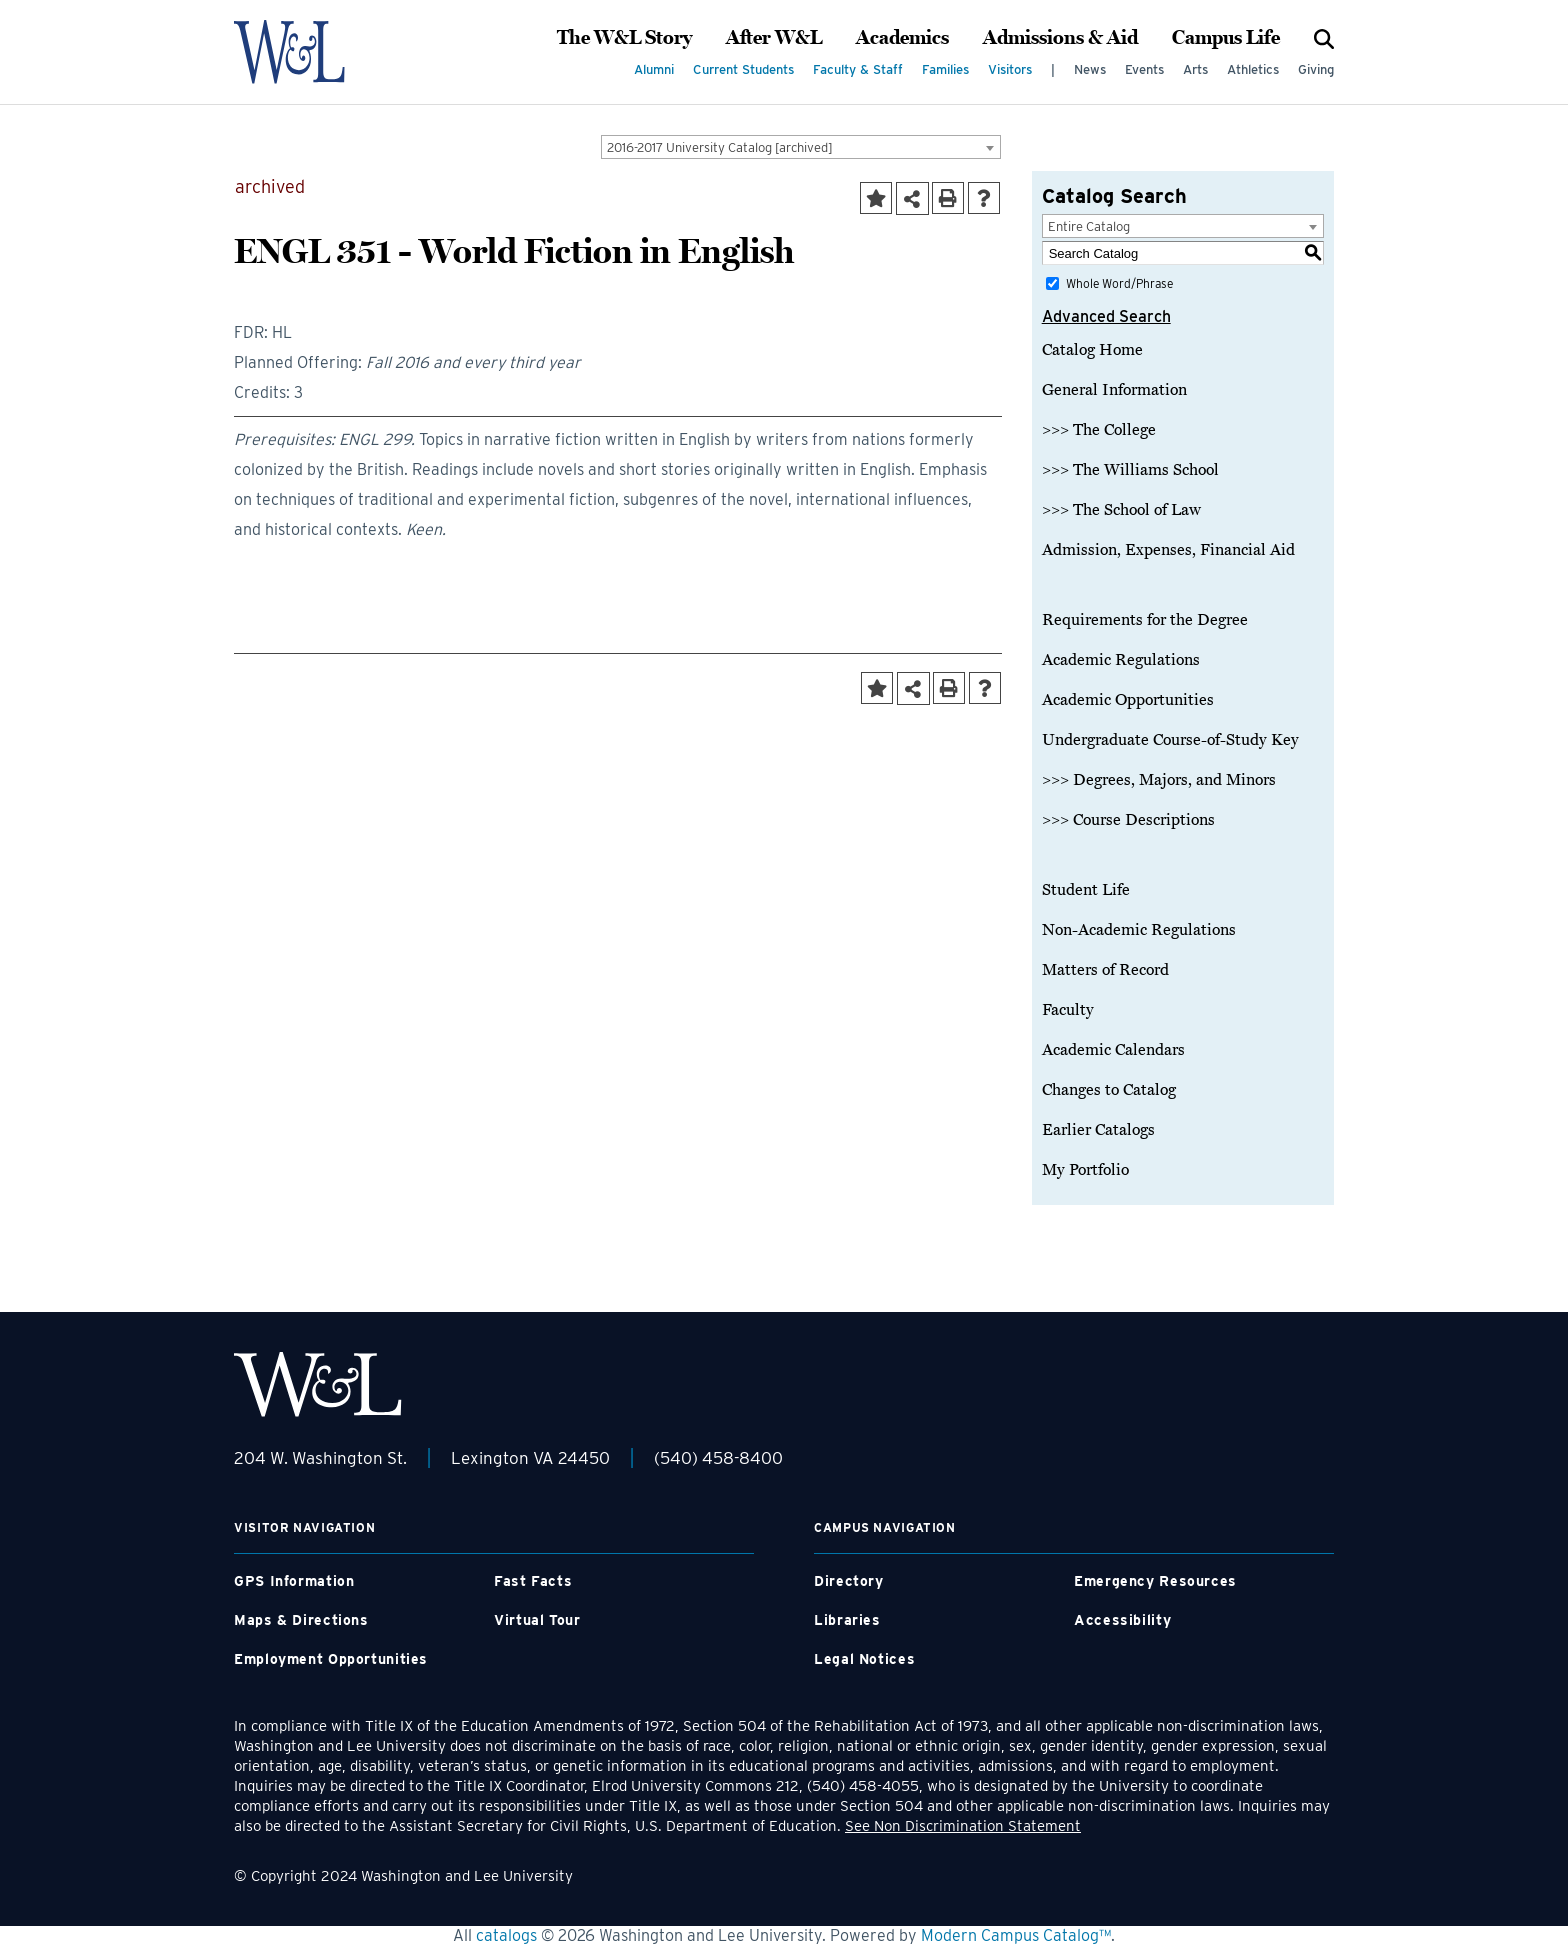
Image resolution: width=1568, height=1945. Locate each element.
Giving (1316, 69)
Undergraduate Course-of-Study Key (1170, 740)
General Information (1114, 390)
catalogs (506, 1935)
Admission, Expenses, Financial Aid (1168, 550)
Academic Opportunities (1128, 700)
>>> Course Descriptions (1128, 820)
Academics (902, 38)
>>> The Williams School (1130, 470)
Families (945, 69)
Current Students (743, 69)
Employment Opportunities (331, 1659)
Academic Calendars (1113, 1050)
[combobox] (801, 147)
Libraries (847, 1620)
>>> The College (1099, 430)
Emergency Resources (1155, 1581)
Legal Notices (864, 1659)
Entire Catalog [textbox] (1089, 226)
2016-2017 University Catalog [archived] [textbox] (720, 147)
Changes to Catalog (1109, 1090)
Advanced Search (1106, 316)
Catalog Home (1092, 350)
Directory (849, 1581)
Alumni (654, 69)
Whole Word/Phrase (1119, 283)
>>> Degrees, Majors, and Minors (1159, 780)
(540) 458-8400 (718, 1458)
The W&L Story (624, 38)
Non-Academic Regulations (1139, 930)
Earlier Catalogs (1098, 1130)
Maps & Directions (301, 1620)
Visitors (1010, 69)
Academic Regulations (1121, 660)
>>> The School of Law (1121, 510)
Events (1144, 69)
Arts (1195, 69)
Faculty (1068, 1010)
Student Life (1086, 890)
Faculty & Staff (858, 69)
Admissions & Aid (1060, 38)
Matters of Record (1105, 970)
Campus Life (1226, 38)
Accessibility (1122, 1620)
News (1090, 69)
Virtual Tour (537, 1620)
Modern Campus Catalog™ (1016, 1935)
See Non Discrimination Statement (963, 1826)
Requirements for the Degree (1145, 620)
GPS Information (294, 1581)
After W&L (774, 38)
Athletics (1253, 69)
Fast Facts (533, 1581)
